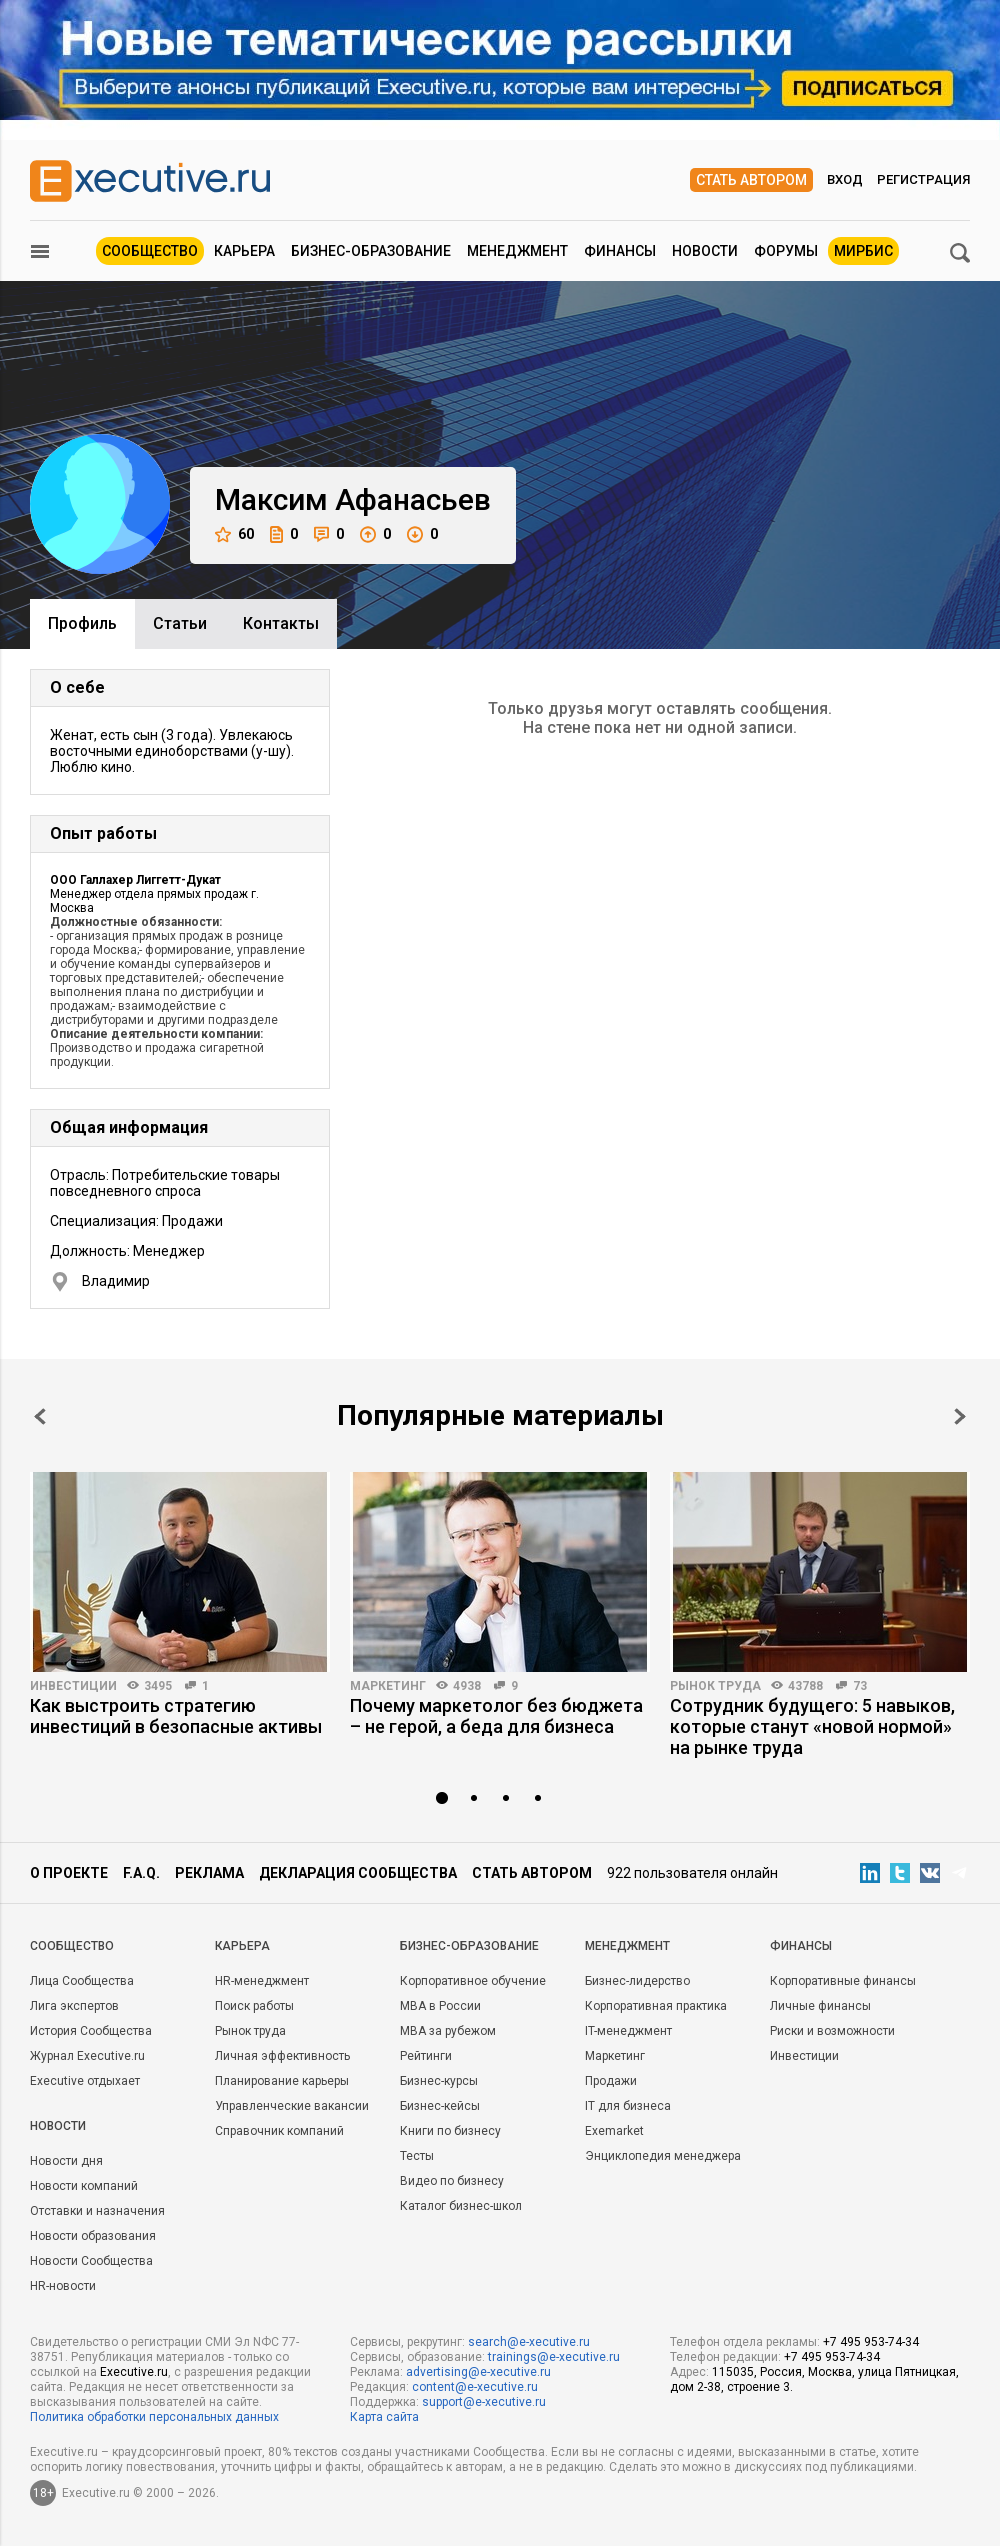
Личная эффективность (282, 2056)
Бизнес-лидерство (637, 1981)
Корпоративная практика (656, 2006)
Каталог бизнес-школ (461, 2206)
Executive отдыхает (85, 2081)
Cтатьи (180, 623)
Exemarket (614, 2131)
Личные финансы (820, 2006)
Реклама (209, 1873)
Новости (705, 251)
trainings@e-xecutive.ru (554, 2357)
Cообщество (72, 1946)
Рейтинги (426, 2056)
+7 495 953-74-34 (871, 2342)
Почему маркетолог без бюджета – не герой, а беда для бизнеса (496, 1716)
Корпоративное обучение (473, 1981)
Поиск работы (254, 2006)
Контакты (281, 623)
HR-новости (63, 2286)
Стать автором (751, 180)
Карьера (244, 251)
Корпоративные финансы (843, 1981)
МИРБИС (863, 251)
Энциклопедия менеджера (663, 2156)
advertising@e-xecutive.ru (478, 2372)
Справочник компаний (279, 2131)
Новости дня (66, 2161)
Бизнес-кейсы (440, 2106)
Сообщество (150, 251)
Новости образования (93, 2236)
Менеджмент (517, 251)
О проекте (69, 1873)
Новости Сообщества (91, 2261)
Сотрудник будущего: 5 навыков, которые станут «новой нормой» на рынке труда (812, 1726)
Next (960, 1416)
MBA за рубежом (448, 2031)
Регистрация (923, 179)
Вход (845, 179)
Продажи (611, 2081)
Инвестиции (73, 1686)
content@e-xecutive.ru (475, 2387)
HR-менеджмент (262, 1981)
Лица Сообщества (82, 1981)
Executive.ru (134, 2372)
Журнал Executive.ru (87, 2056)
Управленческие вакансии (292, 2106)
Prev (40, 1416)
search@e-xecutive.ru (529, 2342)
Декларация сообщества (358, 1873)
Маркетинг (388, 1686)
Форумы (786, 251)
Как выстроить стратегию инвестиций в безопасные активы (176, 1716)
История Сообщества (91, 2031)
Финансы (620, 251)
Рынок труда (715, 1686)
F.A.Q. (141, 1873)
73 (860, 1686)
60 (234, 534)
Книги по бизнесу (450, 2131)
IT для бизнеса (628, 2106)
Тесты (417, 2156)
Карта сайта (384, 2417)
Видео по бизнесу (452, 2181)
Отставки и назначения (97, 2211)
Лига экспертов (74, 2006)
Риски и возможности (832, 2031)
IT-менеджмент (628, 2031)
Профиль (82, 623)
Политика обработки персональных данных (154, 2417)
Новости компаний (84, 2186)
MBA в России (440, 2006)
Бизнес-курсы (439, 2081)
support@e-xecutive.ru (484, 2402)
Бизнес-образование (371, 251)
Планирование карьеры (282, 2081)
